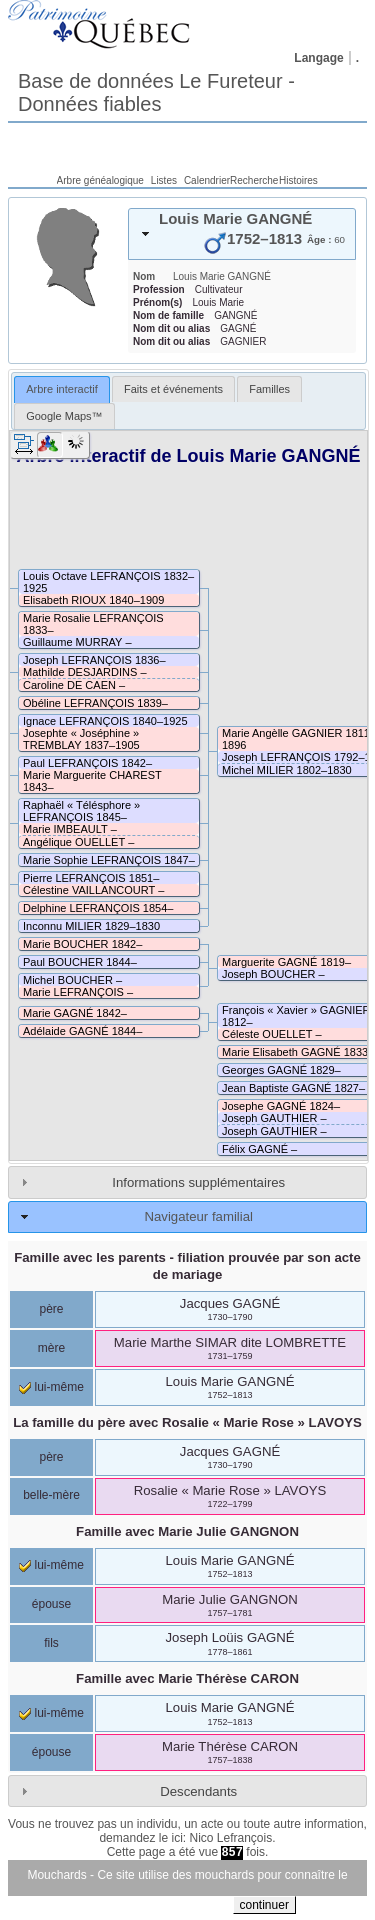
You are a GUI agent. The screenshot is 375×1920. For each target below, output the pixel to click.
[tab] (242, 234)
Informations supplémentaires (198, 1182)
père (51, 1309)
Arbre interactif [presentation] (62, 389)
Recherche (254, 180)
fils (51, 1643)
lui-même (51, 1387)
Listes (164, 180)
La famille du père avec (187, 1422)
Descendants (198, 1791)
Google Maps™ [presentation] (64, 416)
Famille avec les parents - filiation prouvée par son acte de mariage (187, 1266)
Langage (318, 58)
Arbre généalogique (100, 180)
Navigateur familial (198, 1216)
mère (51, 1348)
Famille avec (187, 1531)
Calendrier (207, 180)
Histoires (298, 180)
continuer (264, 1905)
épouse (51, 1604)
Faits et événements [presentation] (173, 389)
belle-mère (51, 1495)
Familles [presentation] (269, 389)
